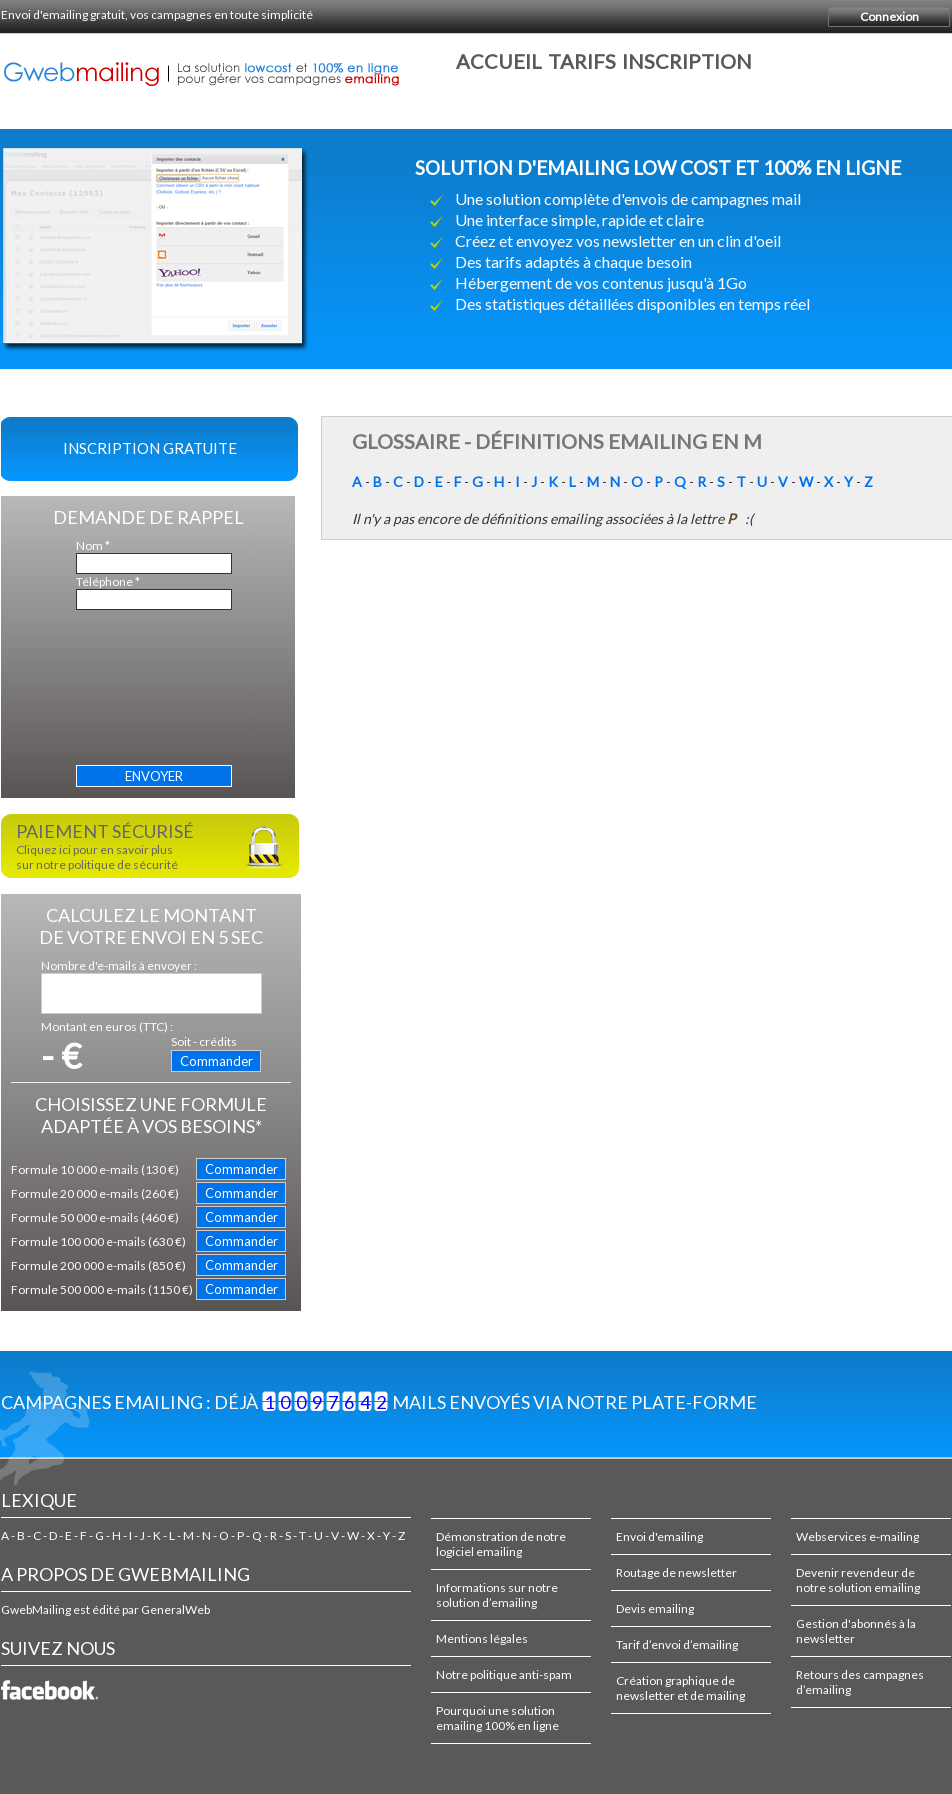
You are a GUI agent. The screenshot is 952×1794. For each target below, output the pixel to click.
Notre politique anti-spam (504, 1674)
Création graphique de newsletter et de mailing (680, 1688)
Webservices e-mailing (857, 1536)
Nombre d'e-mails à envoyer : (119, 965)
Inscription (687, 61)
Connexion (889, 16)
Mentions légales (482, 1638)
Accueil (499, 61)
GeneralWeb (175, 1609)
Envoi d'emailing (659, 1536)
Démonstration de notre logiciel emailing (501, 1544)
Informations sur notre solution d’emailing (497, 1595)
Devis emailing (655, 1608)
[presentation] (158, 692)
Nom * (93, 545)
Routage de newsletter (676, 1572)
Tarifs (582, 61)
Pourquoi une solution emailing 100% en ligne (497, 1718)
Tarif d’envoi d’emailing (677, 1644)
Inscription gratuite (150, 448)
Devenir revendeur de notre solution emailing (858, 1580)
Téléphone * (108, 581)
